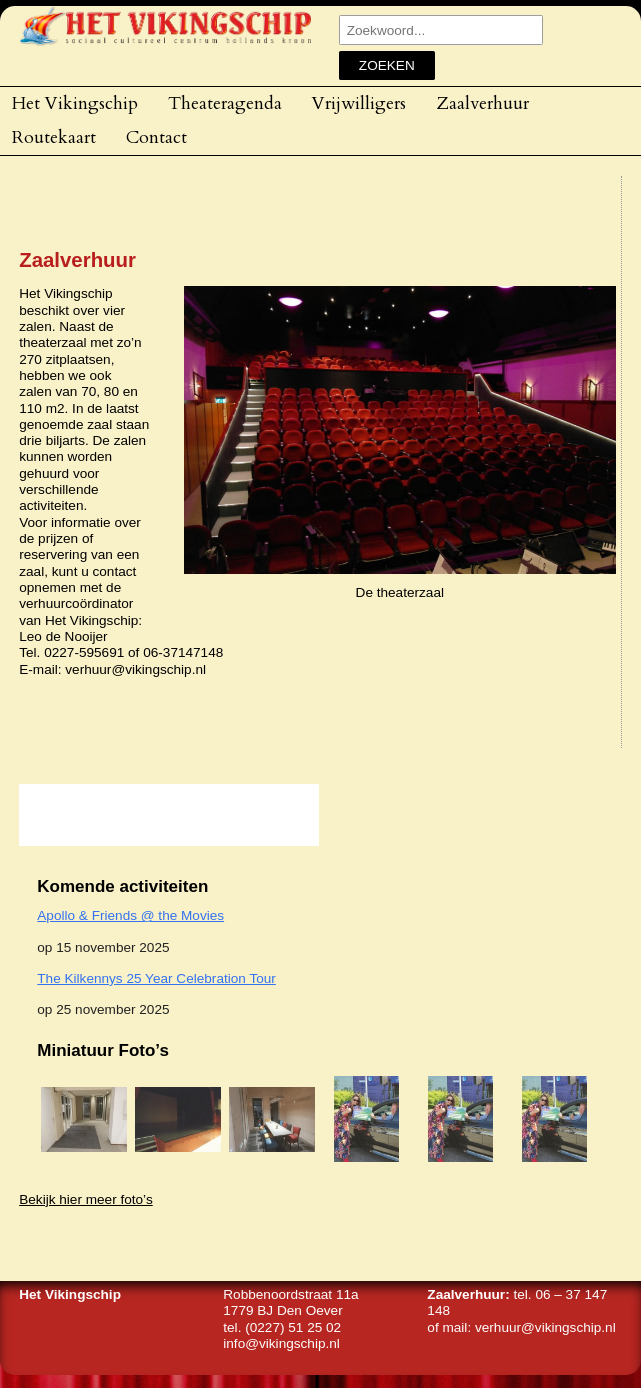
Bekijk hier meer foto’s (85, 1199)
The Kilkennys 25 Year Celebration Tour (156, 978)
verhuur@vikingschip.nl (545, 1327)
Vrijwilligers (359, 103)
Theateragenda (225, 103)
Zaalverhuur (482, 103)
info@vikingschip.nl (281, 1343)
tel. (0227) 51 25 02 (282, 1327)
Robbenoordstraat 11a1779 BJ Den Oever (290, 1302)
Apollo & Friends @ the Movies (130, 915)
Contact (156, 137)
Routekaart (54, 137)
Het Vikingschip (75, 103)
